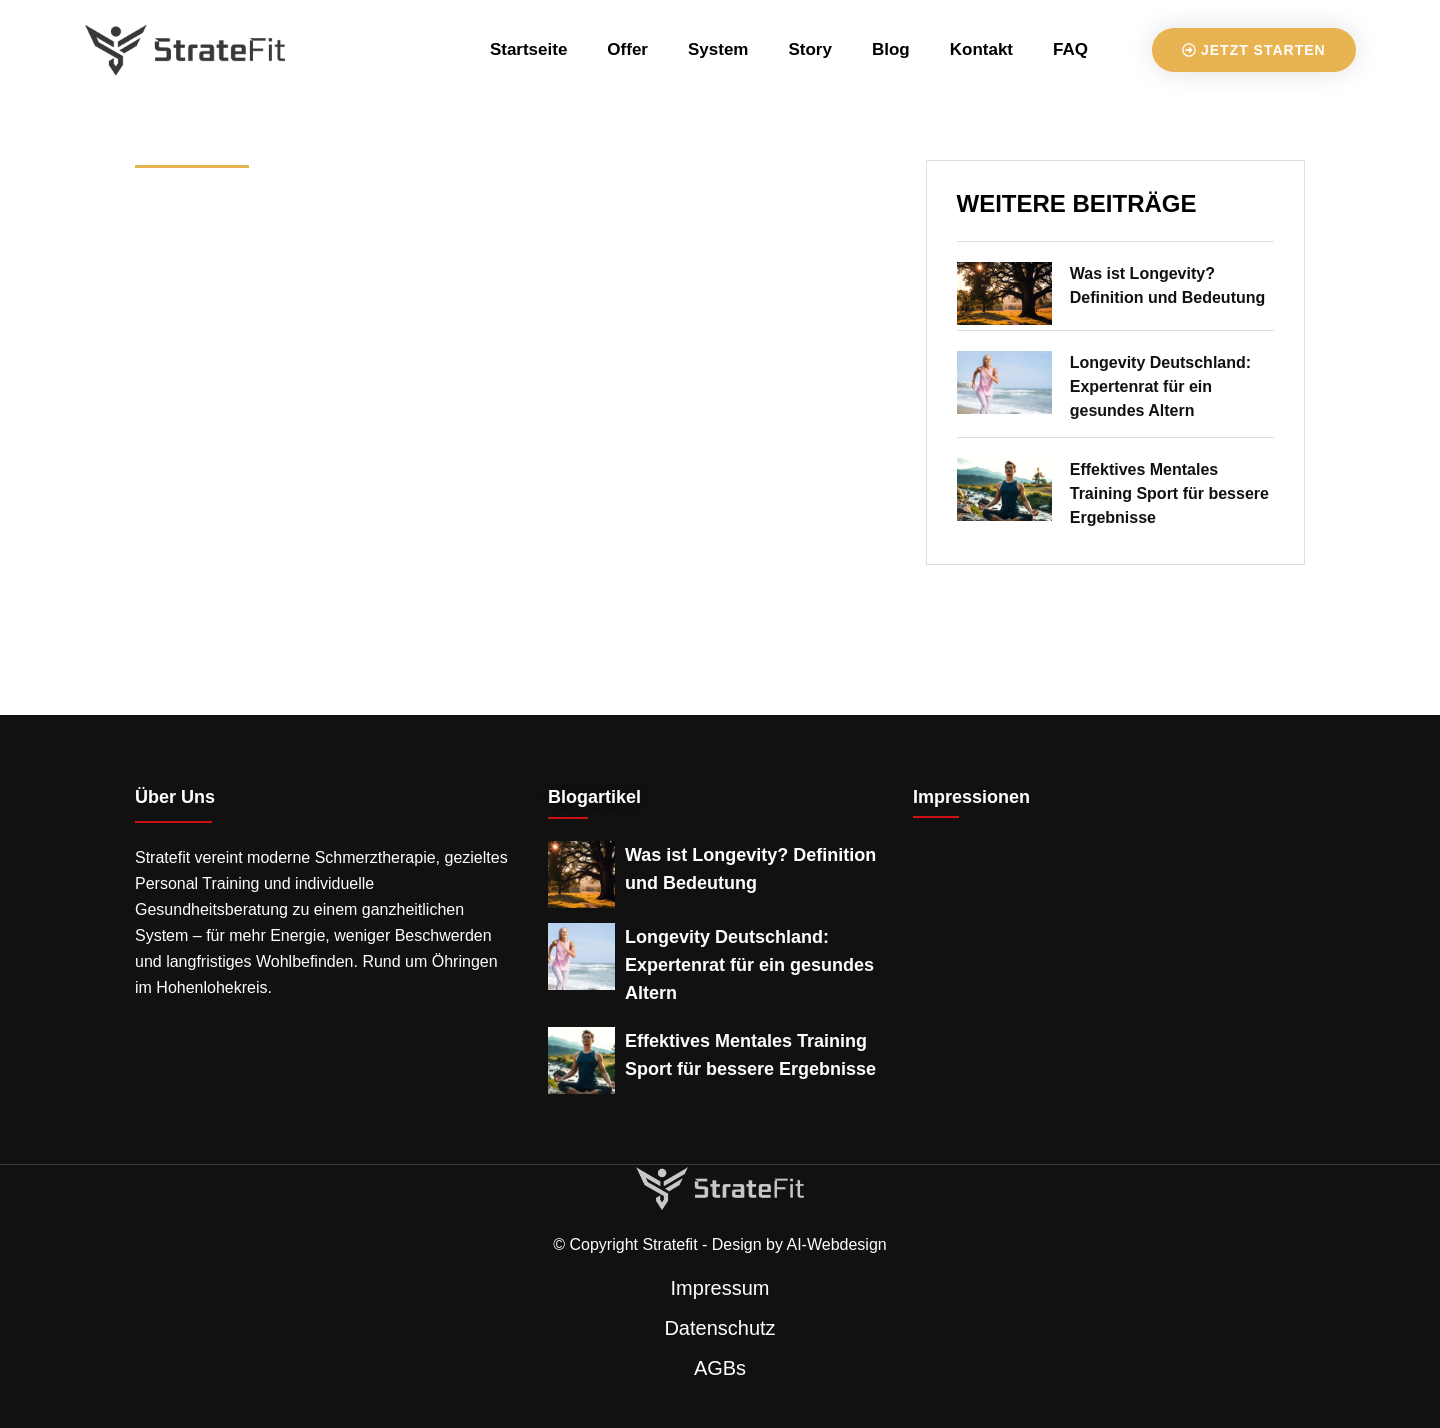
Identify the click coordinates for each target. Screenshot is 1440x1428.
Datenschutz (719, 1328)
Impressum (720, 1288)
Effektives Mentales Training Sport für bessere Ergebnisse (1169, 493)
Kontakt (981, 49)
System (718, 49)
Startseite (528, 49)
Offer (627, 49)
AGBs (720, 1368)
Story (809, 49)
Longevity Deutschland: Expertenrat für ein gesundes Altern (1160, 386)
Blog (891, 49)
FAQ (1070, 49)
